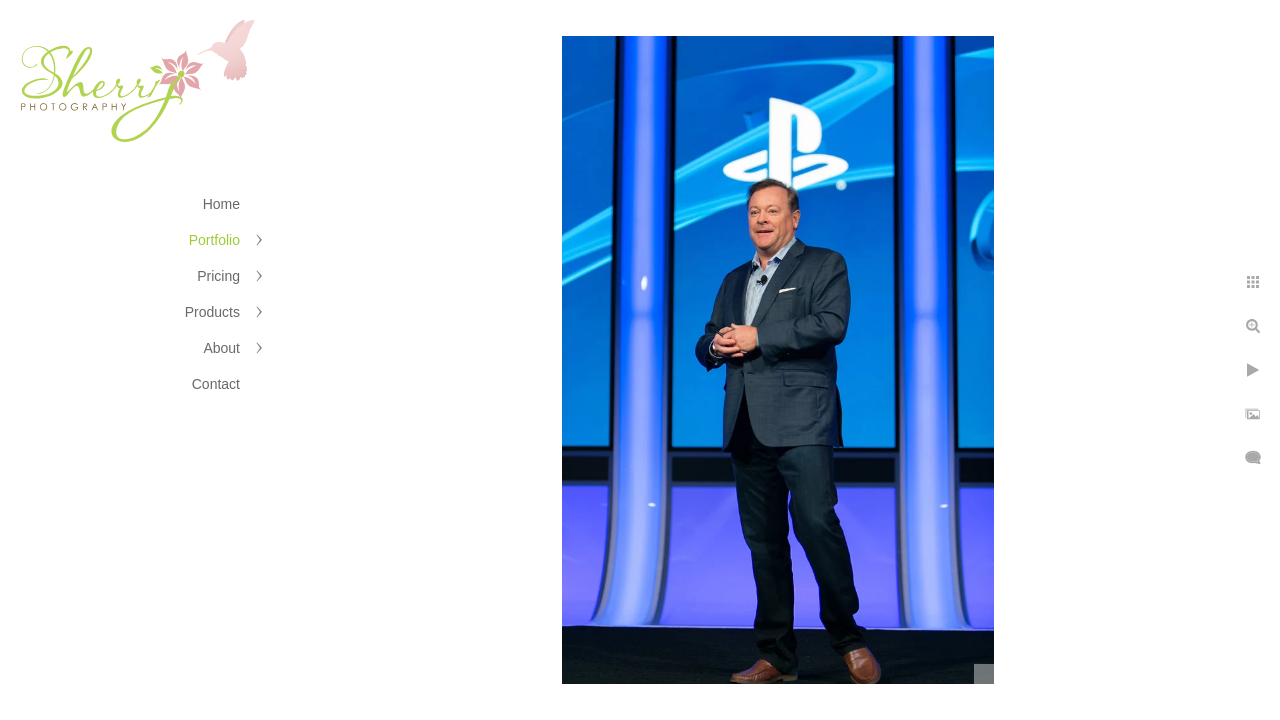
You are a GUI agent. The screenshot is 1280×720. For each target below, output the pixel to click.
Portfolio (214, 240)
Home (221, 204)
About (221, 348)
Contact (216, 384)
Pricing (218, 276)
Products (212, 312)
